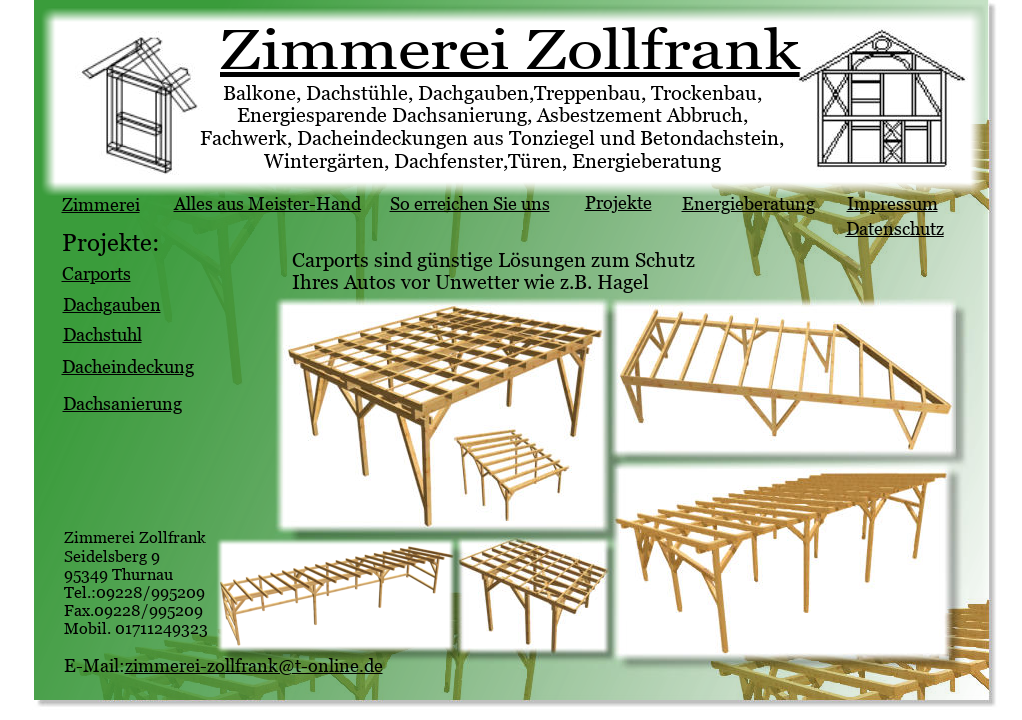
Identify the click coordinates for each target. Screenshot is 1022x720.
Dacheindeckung (128, 366)
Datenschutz (895, 228)
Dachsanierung (122, 403)
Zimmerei (101, 204)
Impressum (892, 203)
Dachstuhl (102, 334)
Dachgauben (112, 304)
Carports (96, 273)
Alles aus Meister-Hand (267, 203)
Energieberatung (748, 203)
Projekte (618, 202)
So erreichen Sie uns (470, 203)
